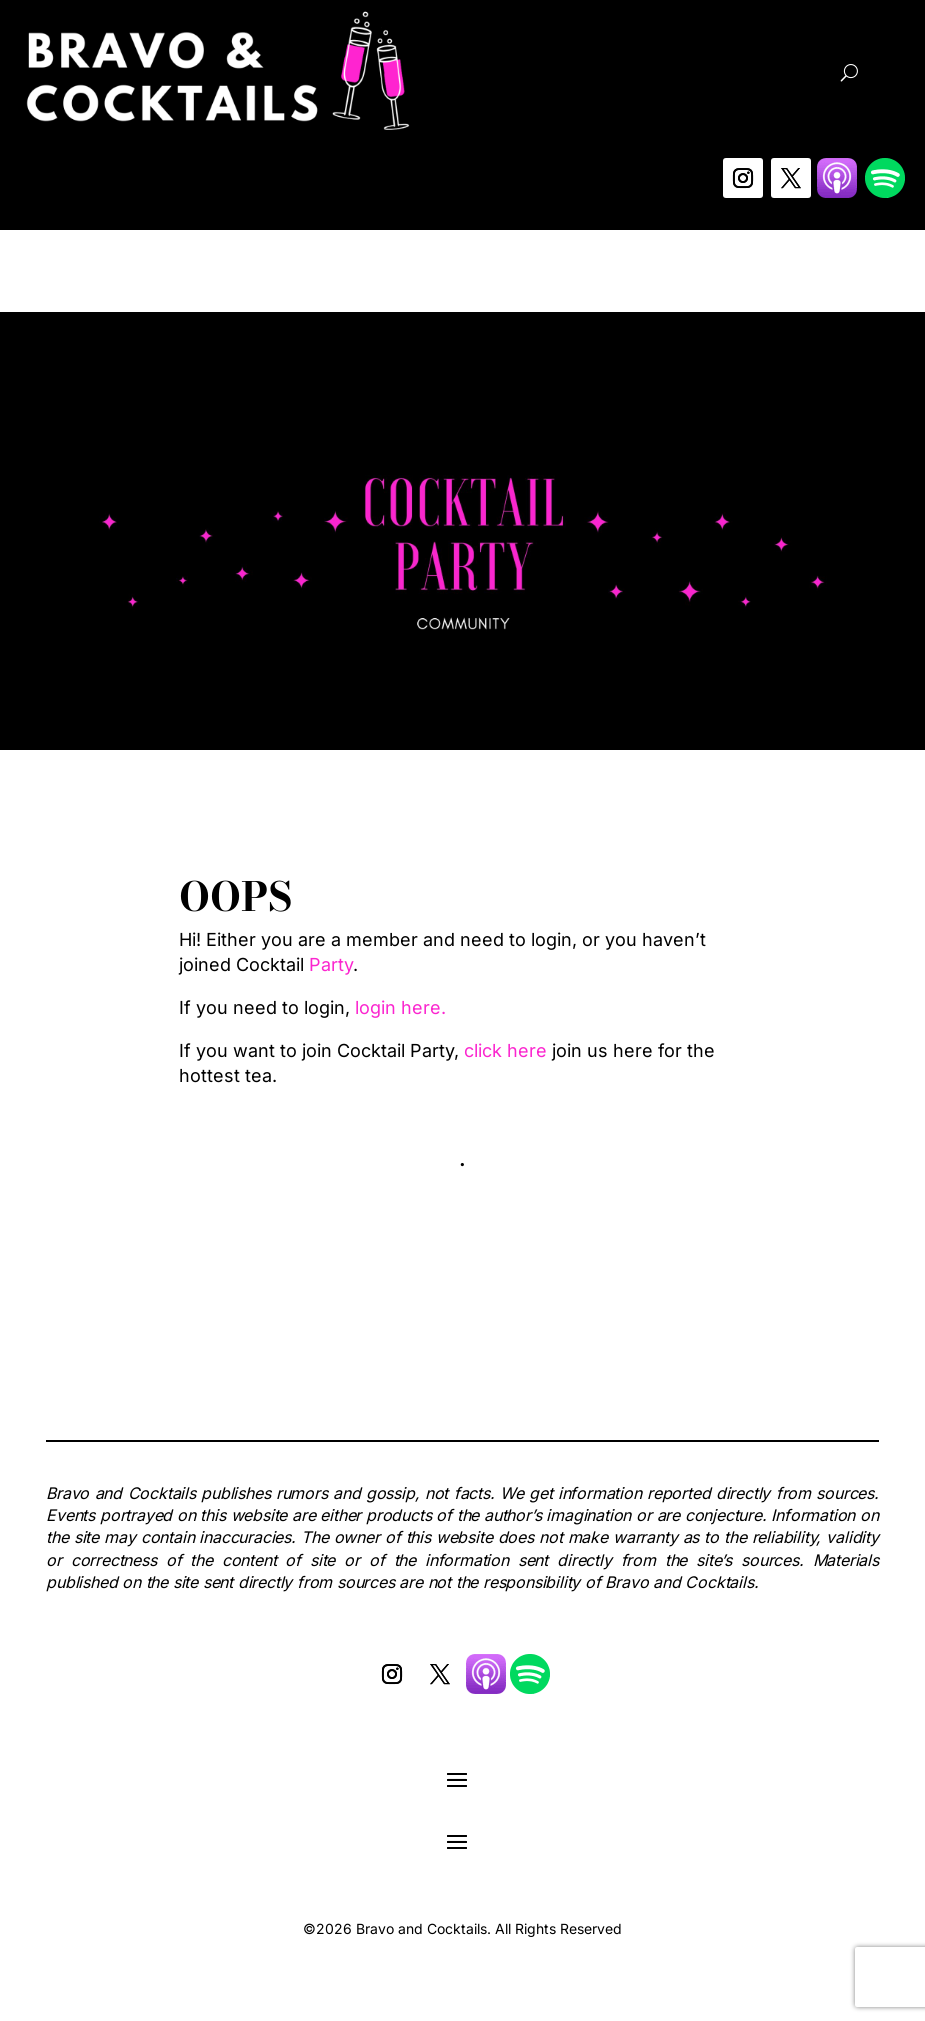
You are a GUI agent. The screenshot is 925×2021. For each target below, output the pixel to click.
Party (331, 964)
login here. (400, 1007)
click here (505, 1050)
